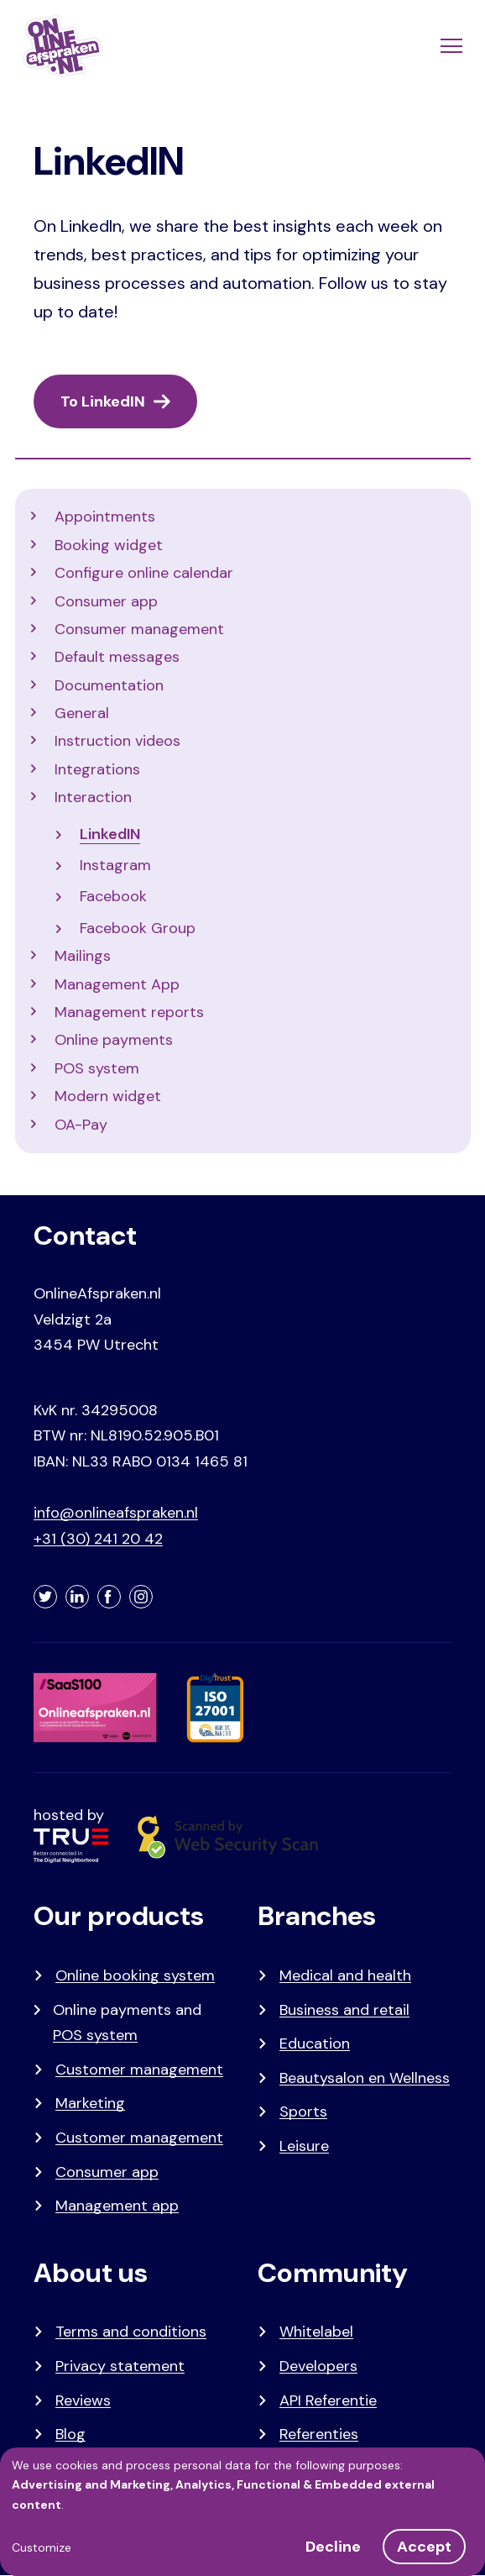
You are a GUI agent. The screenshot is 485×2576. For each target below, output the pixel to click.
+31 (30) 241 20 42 (98, 1539)
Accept (424, 2547)
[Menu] (449, 46)
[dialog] (242, 2511)
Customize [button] (41, 2547)
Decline (333, 2547)
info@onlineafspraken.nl (116, 1513)
